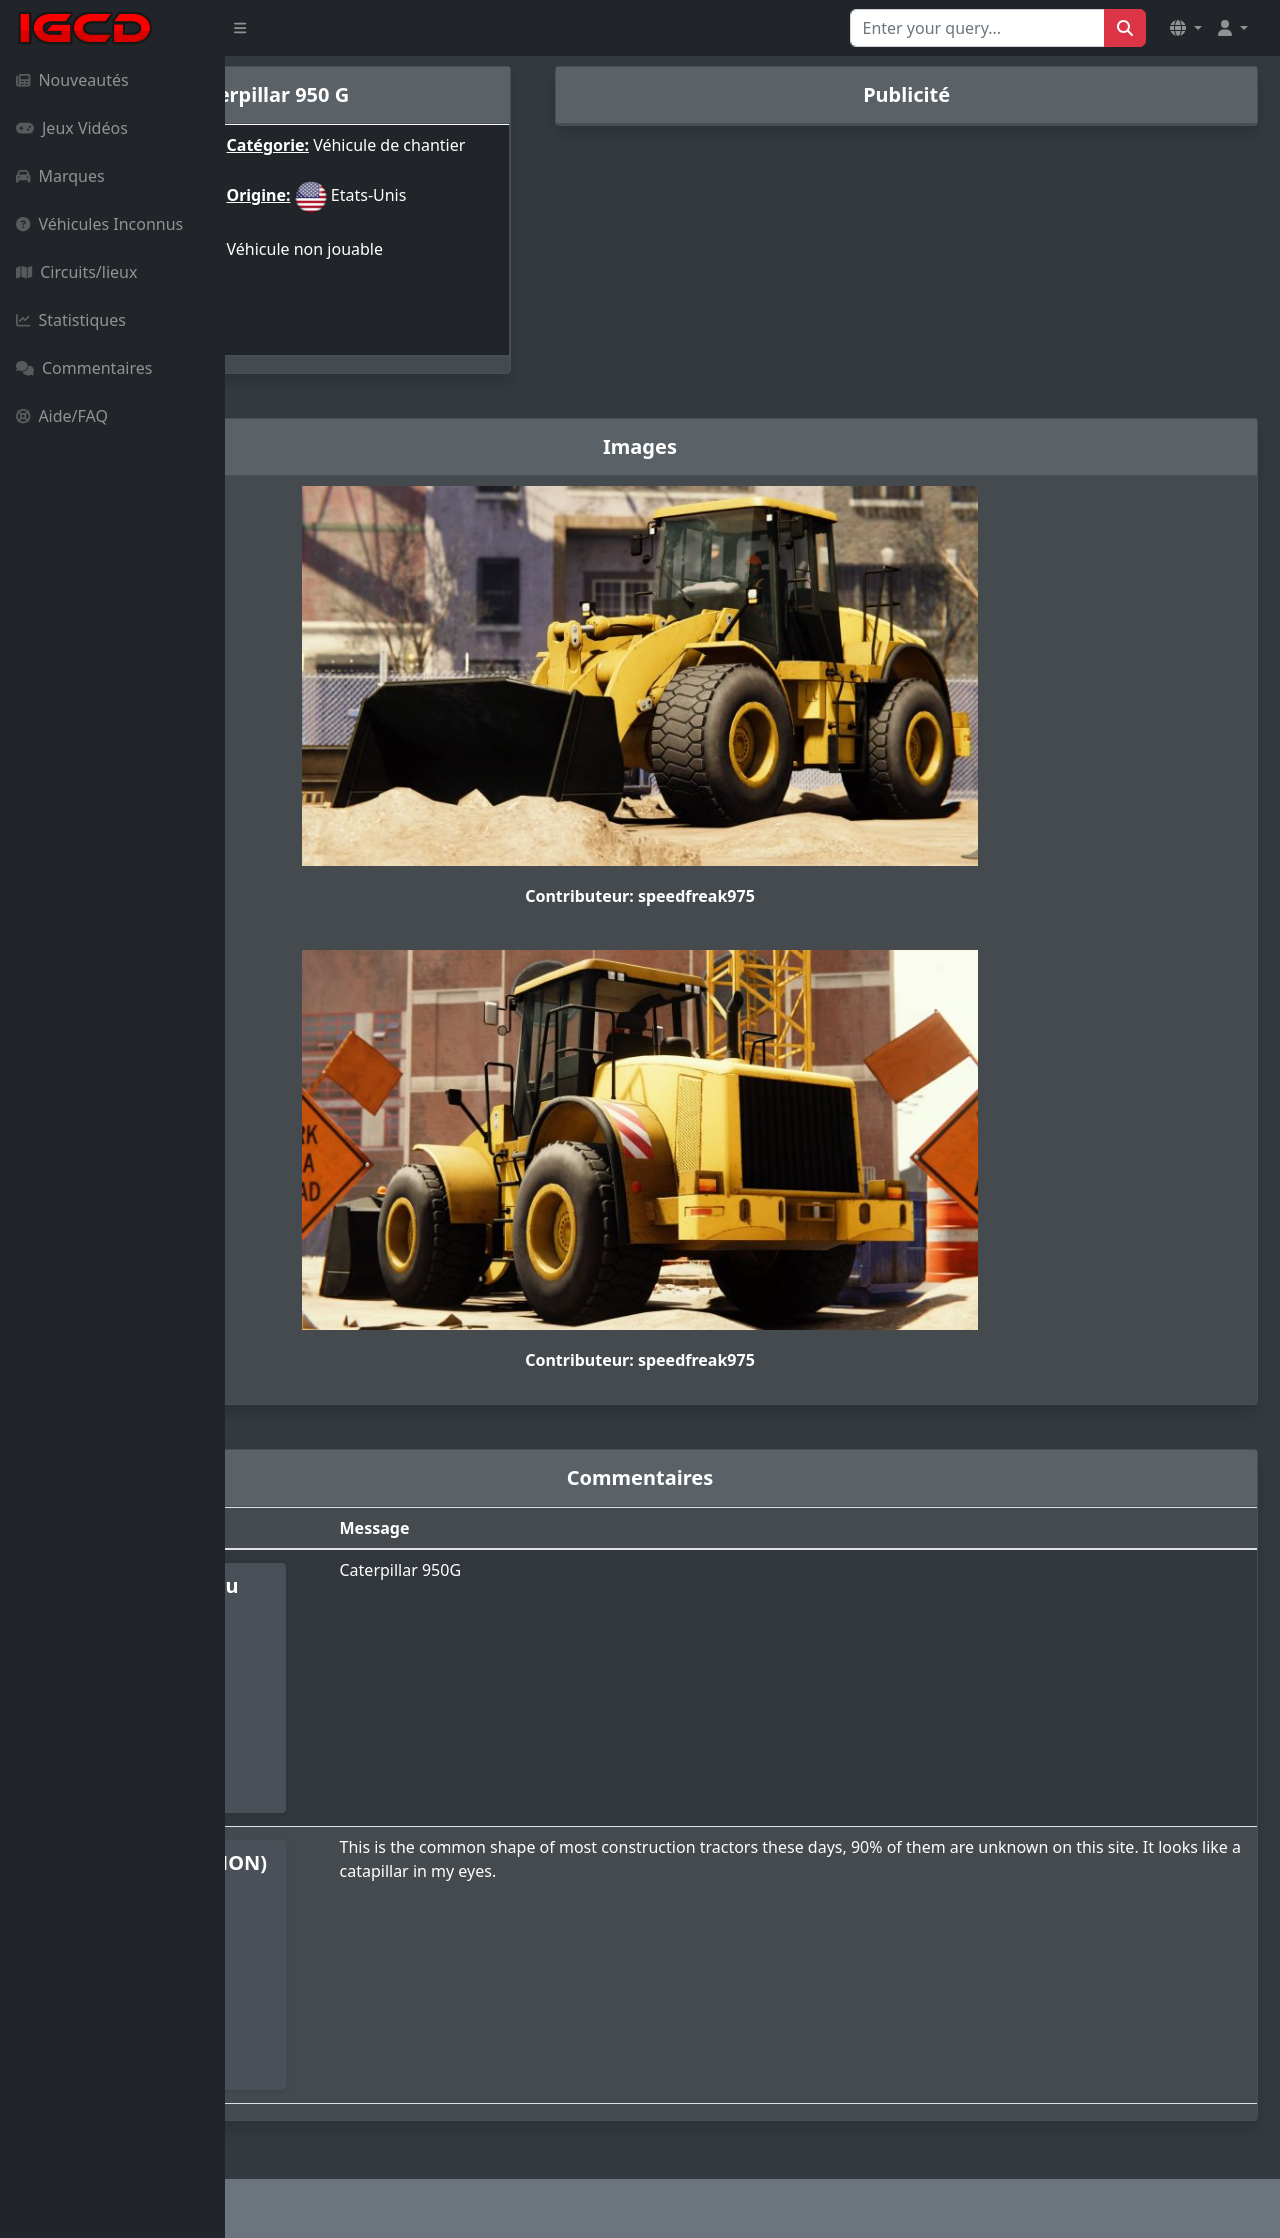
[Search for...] (977, 28)
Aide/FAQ (62, 416)
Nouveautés (72, 80)
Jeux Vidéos (72, 128)
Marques (60, 176)
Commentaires (84, 368)
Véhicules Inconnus (99, 224)
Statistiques (71, 320)
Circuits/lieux (76, 272)
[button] (1186, 28)
